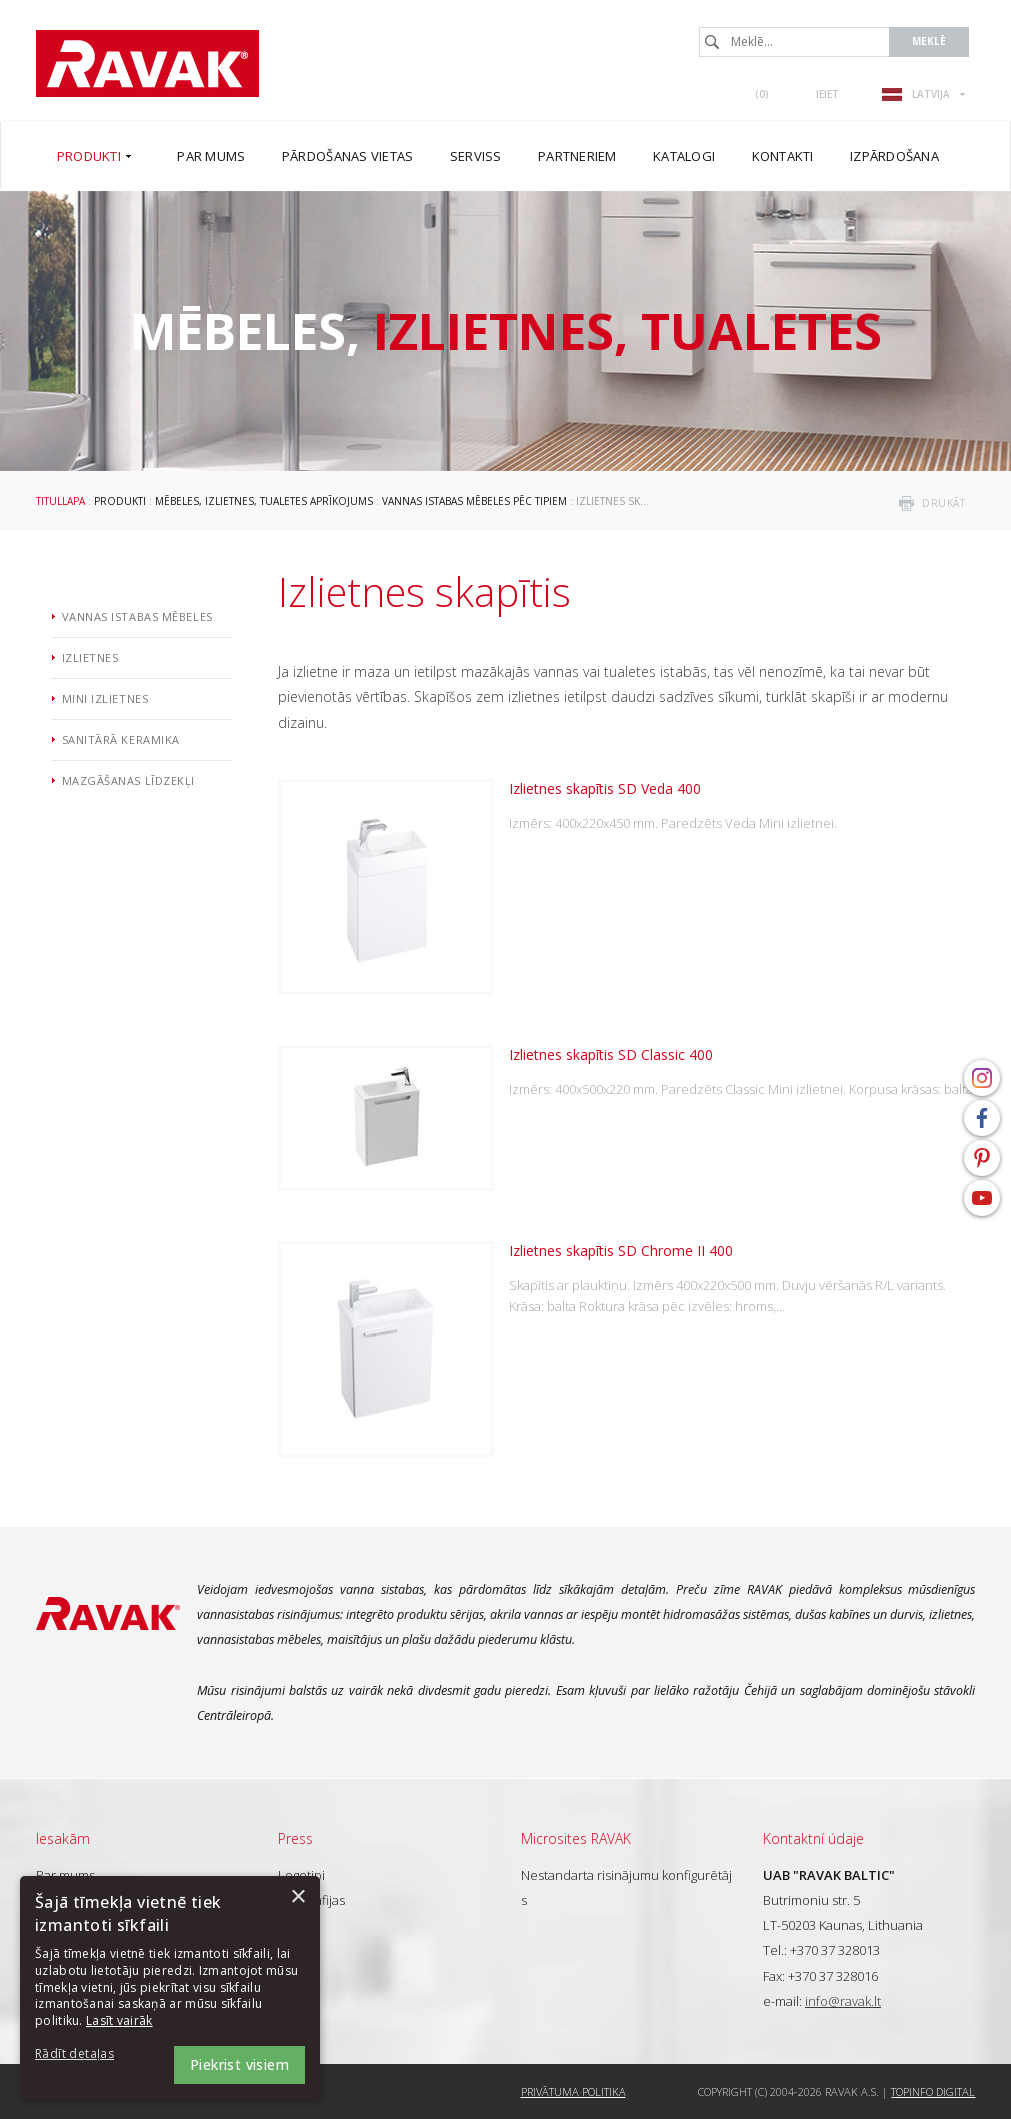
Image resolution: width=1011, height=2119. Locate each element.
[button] (90, 2054)
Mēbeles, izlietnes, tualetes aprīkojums (264, 501)
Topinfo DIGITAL (933, 2091)
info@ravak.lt (843, 2001)
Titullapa (60, 501)
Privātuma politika (573, 2091)
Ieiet (827, 94)
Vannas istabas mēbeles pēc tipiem (474, 501)
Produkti (120, 501)
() (762, 94)
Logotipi (301, 1875)
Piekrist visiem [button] (239, 2064)
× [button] (297, 1897)
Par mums (65, 1875)
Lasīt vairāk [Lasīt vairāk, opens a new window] (119, 2020)
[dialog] (170, 1987)
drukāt (943, 503)
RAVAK (147, 63)
